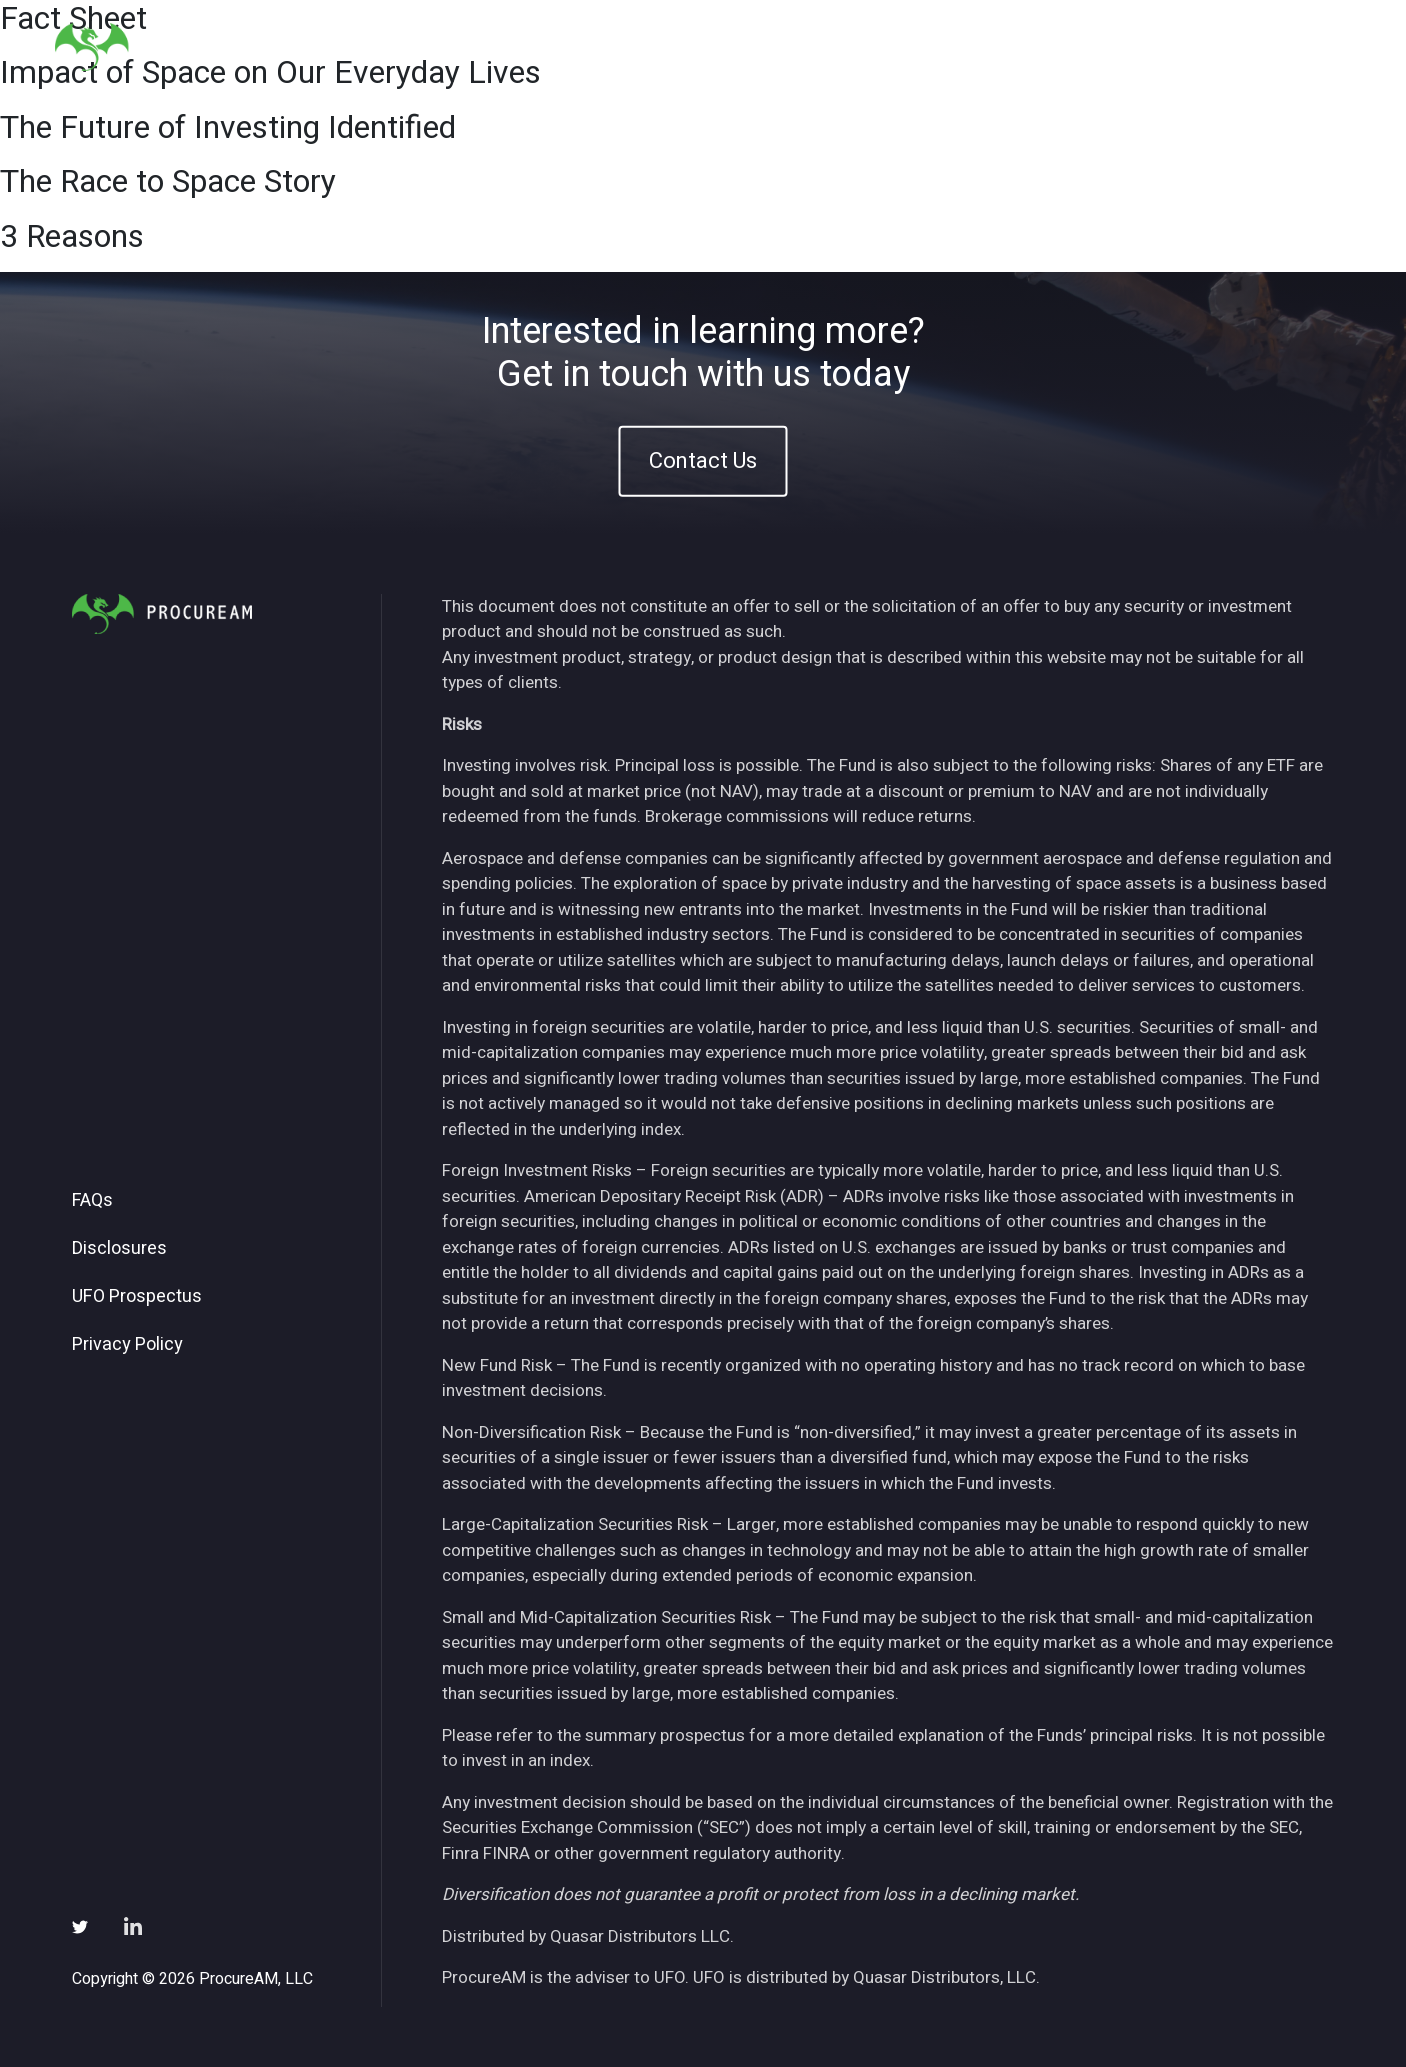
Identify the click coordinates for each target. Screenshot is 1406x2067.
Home (787, 48)
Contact (1304, 48)
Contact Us (703, 461)
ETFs (938, 48)
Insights (1021, 48)
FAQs (92, 1201)
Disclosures (119, 1249)
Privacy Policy (127, 1345)
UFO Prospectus (137, 1297)
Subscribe (1201, 48)
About (864, 48)
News (1107, 48)
